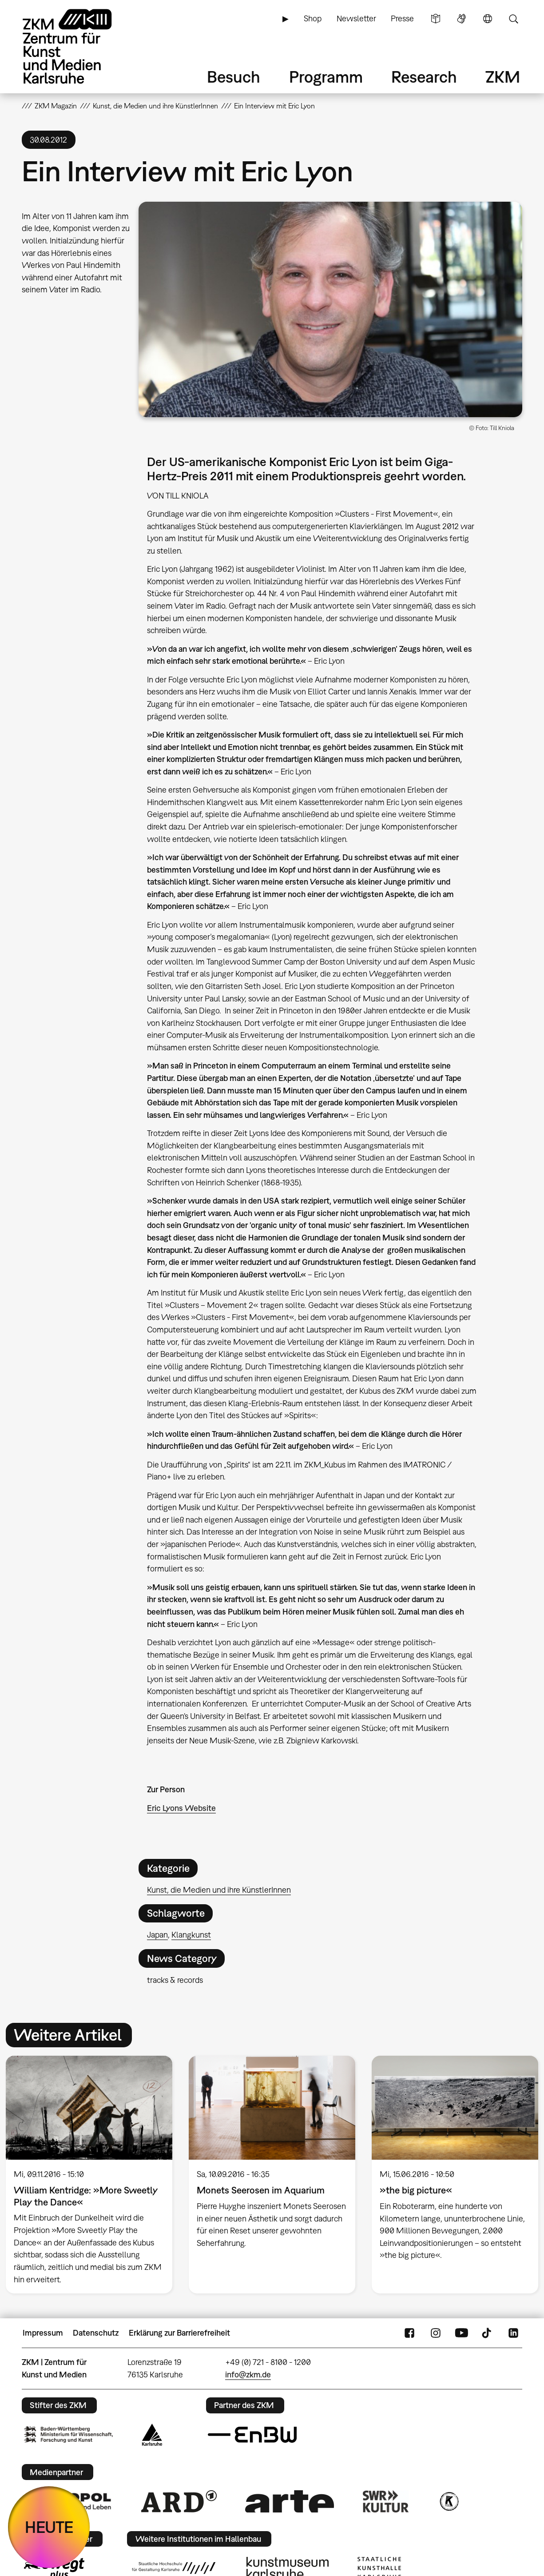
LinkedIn (513, 2333)
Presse (402, 18)
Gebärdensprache (461, 18)
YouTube (461, 2333)
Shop (313, 18)
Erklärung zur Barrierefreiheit (179, 2332)
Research (424, 76)
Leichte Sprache (436, 18)
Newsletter (356, 18)
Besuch (233, 76)
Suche (513, 18)
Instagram (436, 2333)
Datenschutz (96, 2332)
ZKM (502, 76)
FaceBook (409, 2333)
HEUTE (49, 2526)
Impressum (43, 2332)
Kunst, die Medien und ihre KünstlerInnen (219, 1889)
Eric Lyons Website (181, 1808)
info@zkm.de (248, 2374)
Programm (326, 76)
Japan (157, 1934)
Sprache (487, 18)
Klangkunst (191, 1934)
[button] (330, 309)
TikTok (487, 2333)
